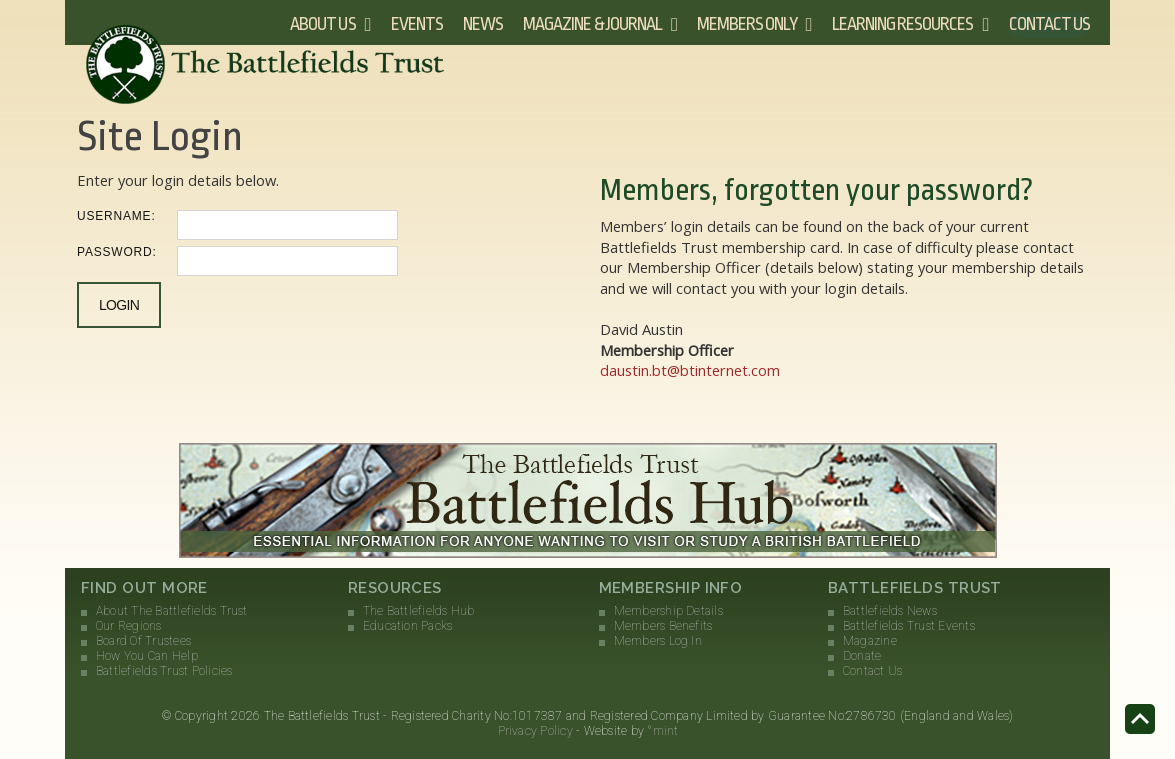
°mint (662, 731)
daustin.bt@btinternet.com (690, 370)
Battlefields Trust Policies (164, 671)
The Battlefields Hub (419, 611)
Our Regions (129, 626)
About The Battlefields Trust (172, 611)
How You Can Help (147, 656)
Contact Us (1050, 24)
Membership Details (668, 611)
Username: (116, 216)
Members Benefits (663, 626)
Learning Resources (903, 24)
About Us (322, 24)
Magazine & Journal (592, 24)
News (483, 24)
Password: (117, 252)
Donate (862, 656)
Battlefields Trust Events (909, 626)
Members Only (747, 24)
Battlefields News (890, 611)
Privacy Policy (535, 731)
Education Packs (408, 626)
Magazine (870, 641)
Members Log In (658, 641)
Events (417, 24)
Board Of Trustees (143, 641)
